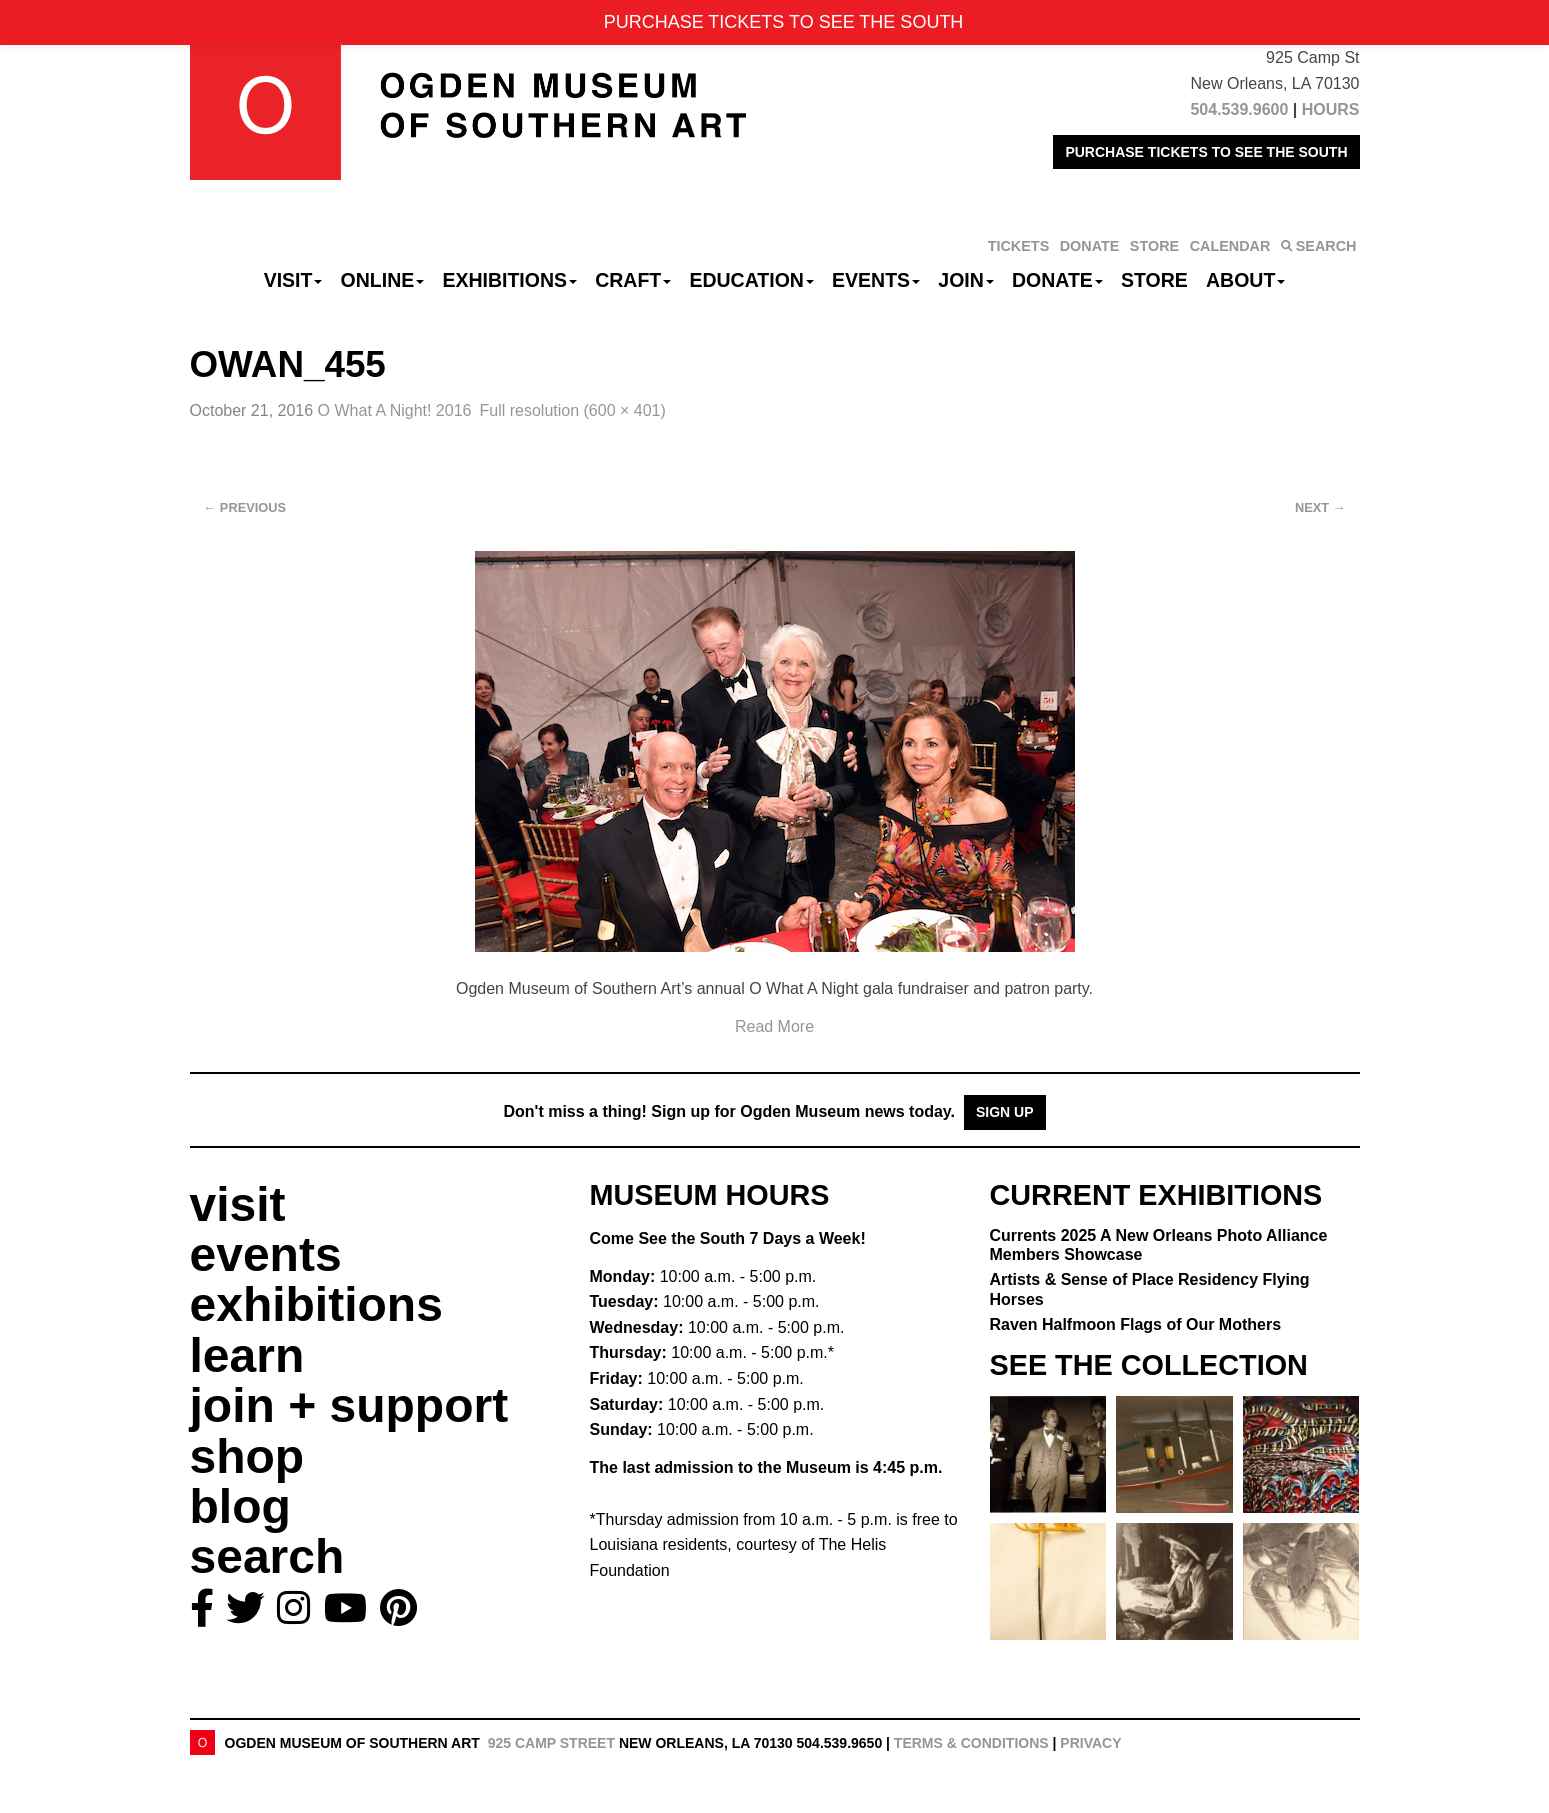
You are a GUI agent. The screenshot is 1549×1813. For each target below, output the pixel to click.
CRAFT (633, 280)
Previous (245, 507)
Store (1154, 280)
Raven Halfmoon (1136, 1324)
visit (238, 1204)
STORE (1154, 246)
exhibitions (316, 1304)
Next (1320, 507)
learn (247, 1355)
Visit (293, 280)
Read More (774, 1026)
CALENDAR (1230, 246)
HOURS (1331, 109)
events (266, 1254)
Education (751, 280)
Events (876, 280)
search (267, 1556)
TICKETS (1019, 246)
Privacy (1090, 1743)
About (1245, 280)
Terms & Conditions (971, 1743)
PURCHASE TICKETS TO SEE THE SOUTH (1206, 152)
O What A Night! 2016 (395, 410)
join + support (349, 1405)
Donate (1057, 280)
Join (966, 280)
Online (383, 280)
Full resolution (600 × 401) (572, 410)
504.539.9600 (1239, 109)
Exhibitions (509, 280)
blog (240, 1506)
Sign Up (1005, 1112)
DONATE (1090, 246)
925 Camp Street (551, 1743)
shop (247, 1456)
